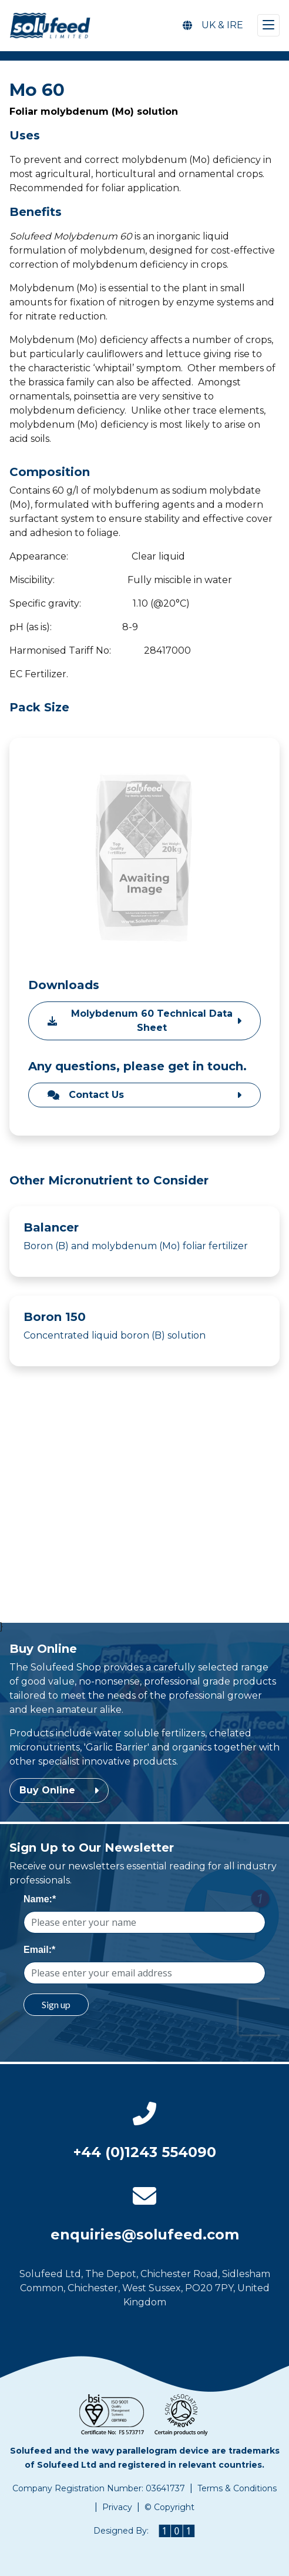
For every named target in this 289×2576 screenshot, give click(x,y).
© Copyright (169, 2507)
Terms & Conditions (237, 2488)
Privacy (117, 2507)
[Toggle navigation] (268, 25)
